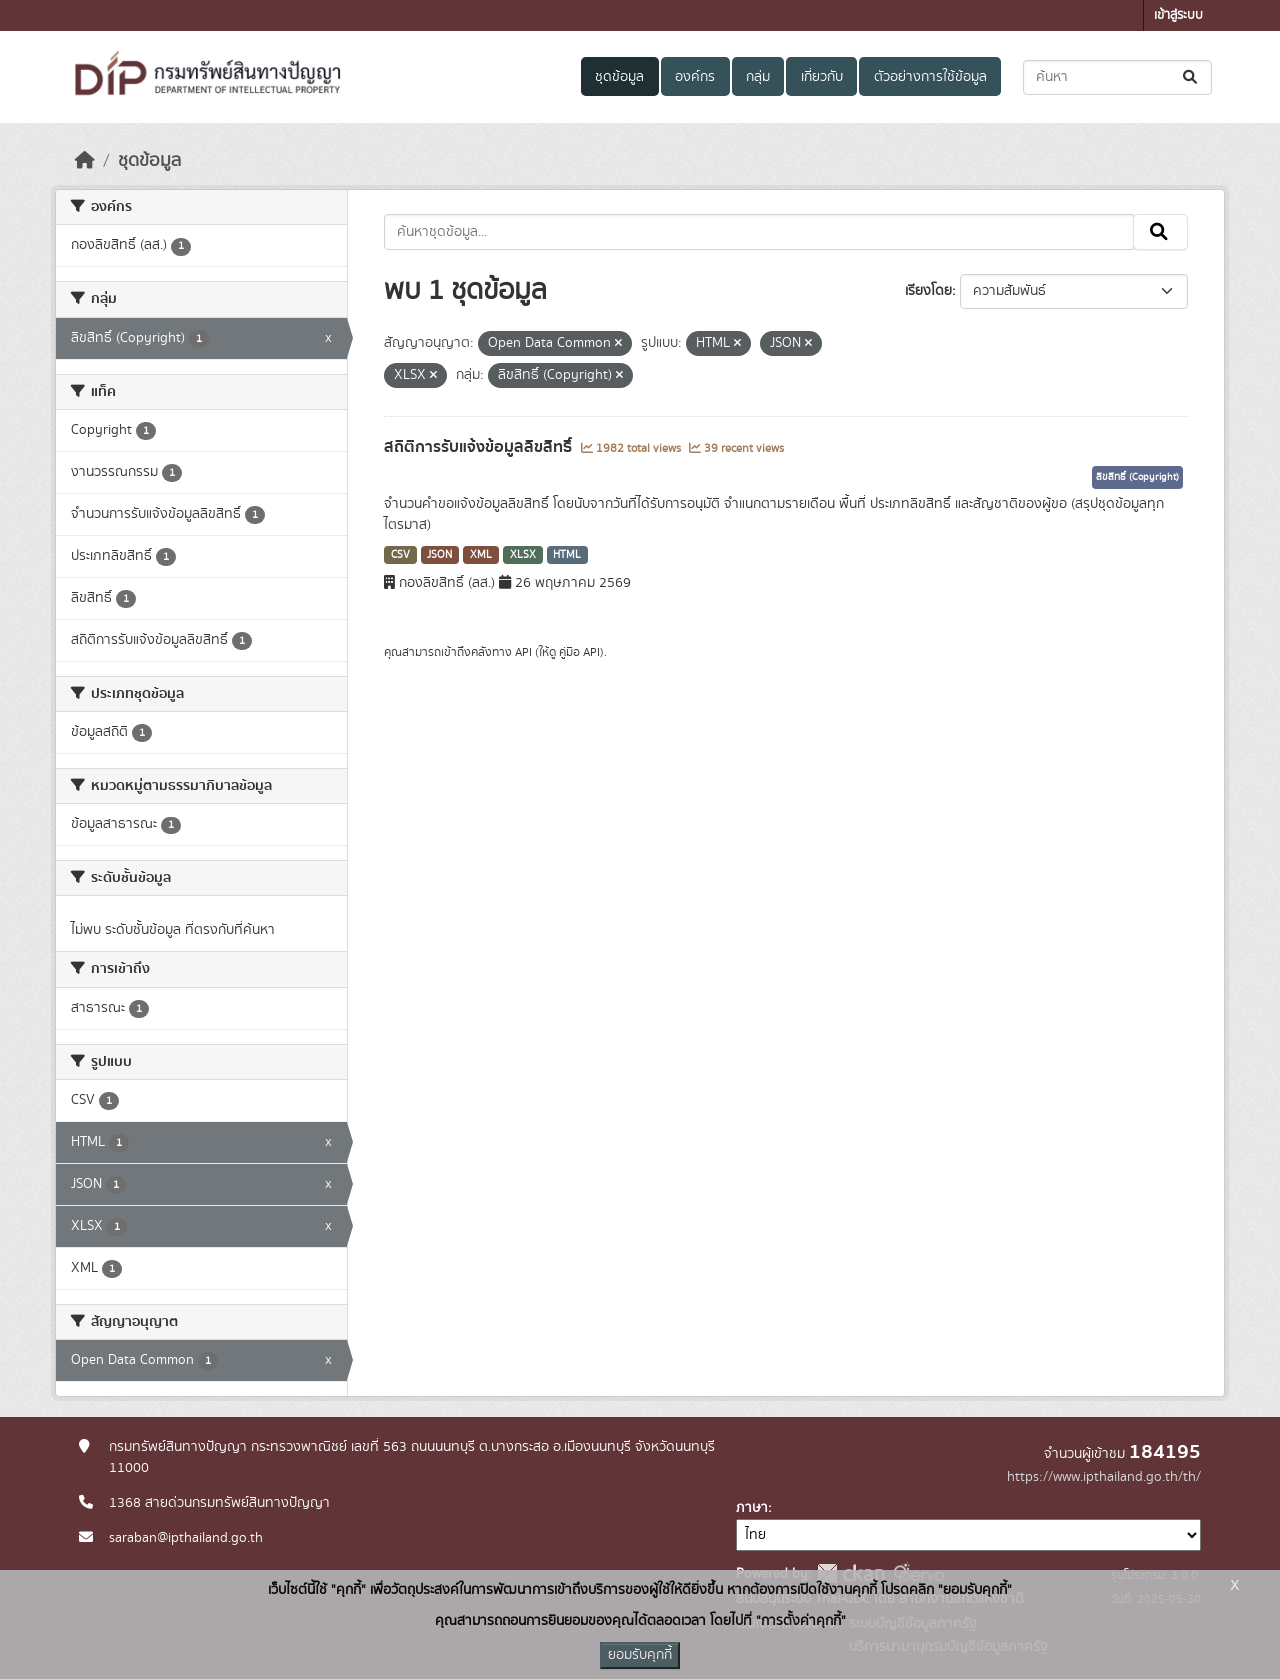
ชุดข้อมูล (619, 77)
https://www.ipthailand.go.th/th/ (1104, 1477)
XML (481, 555)
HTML (567, 555)
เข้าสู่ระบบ (1178, 15)
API (523, 652)
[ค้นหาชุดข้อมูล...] (1117, 77)
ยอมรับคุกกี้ (640, 1655)
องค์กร (695, 77)
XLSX (523, 555)
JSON (439, 555)
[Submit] (1191, 77)
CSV (400, 555)
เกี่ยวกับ (822, 77)
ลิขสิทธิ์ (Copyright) (1137, 477)
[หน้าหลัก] (85, 161)
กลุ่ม (758, 77)
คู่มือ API (579, 652)
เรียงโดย (928, 291)
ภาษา (752, 1508)
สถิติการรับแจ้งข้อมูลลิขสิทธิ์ (480, 447)
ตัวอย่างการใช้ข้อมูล (930, 77)
